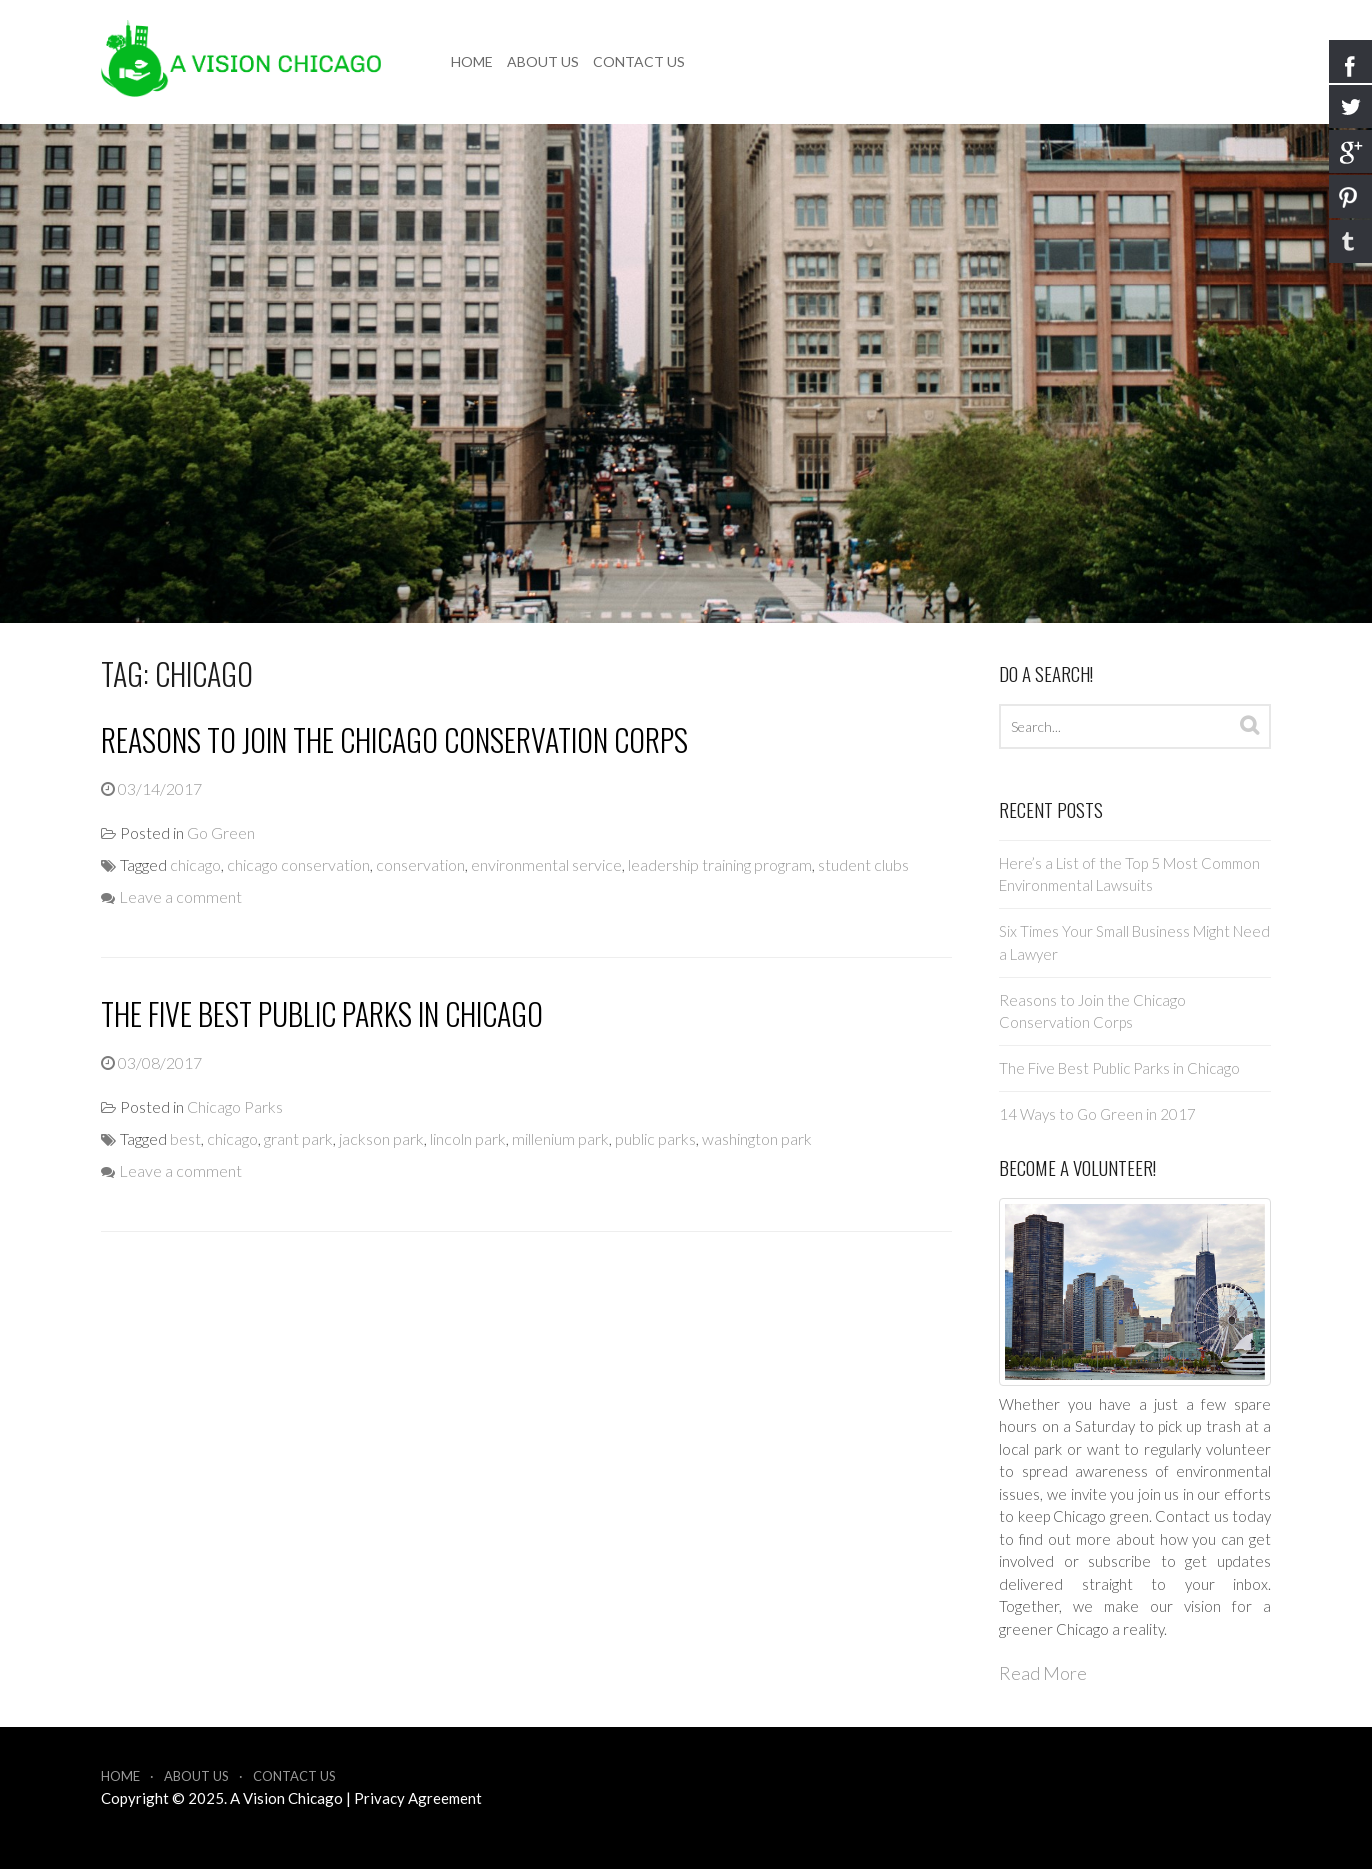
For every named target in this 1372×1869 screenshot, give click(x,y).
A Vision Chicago (286, 1798)
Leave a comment (180, 896)
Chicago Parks (235, 1106)
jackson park (381, 1138)
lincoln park (468, 1138)
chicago (195, 864)
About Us (543, 61)
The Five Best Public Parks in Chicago (322, 1013)
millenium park (560, 1138)
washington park (757, 1138)
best (185, 1138)
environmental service (546, 864)
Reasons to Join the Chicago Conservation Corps (394, 739)
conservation (420, 864)
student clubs (863, 864)
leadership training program (720, 864)
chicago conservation (298, 864)
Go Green (221, 832)
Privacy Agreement (418, 1798)
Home (472, 61)
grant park (298, 1138)
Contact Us (639, 61)
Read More (1043, 1673)
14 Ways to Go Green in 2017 (1097, 1114)
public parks (655, 1138)
